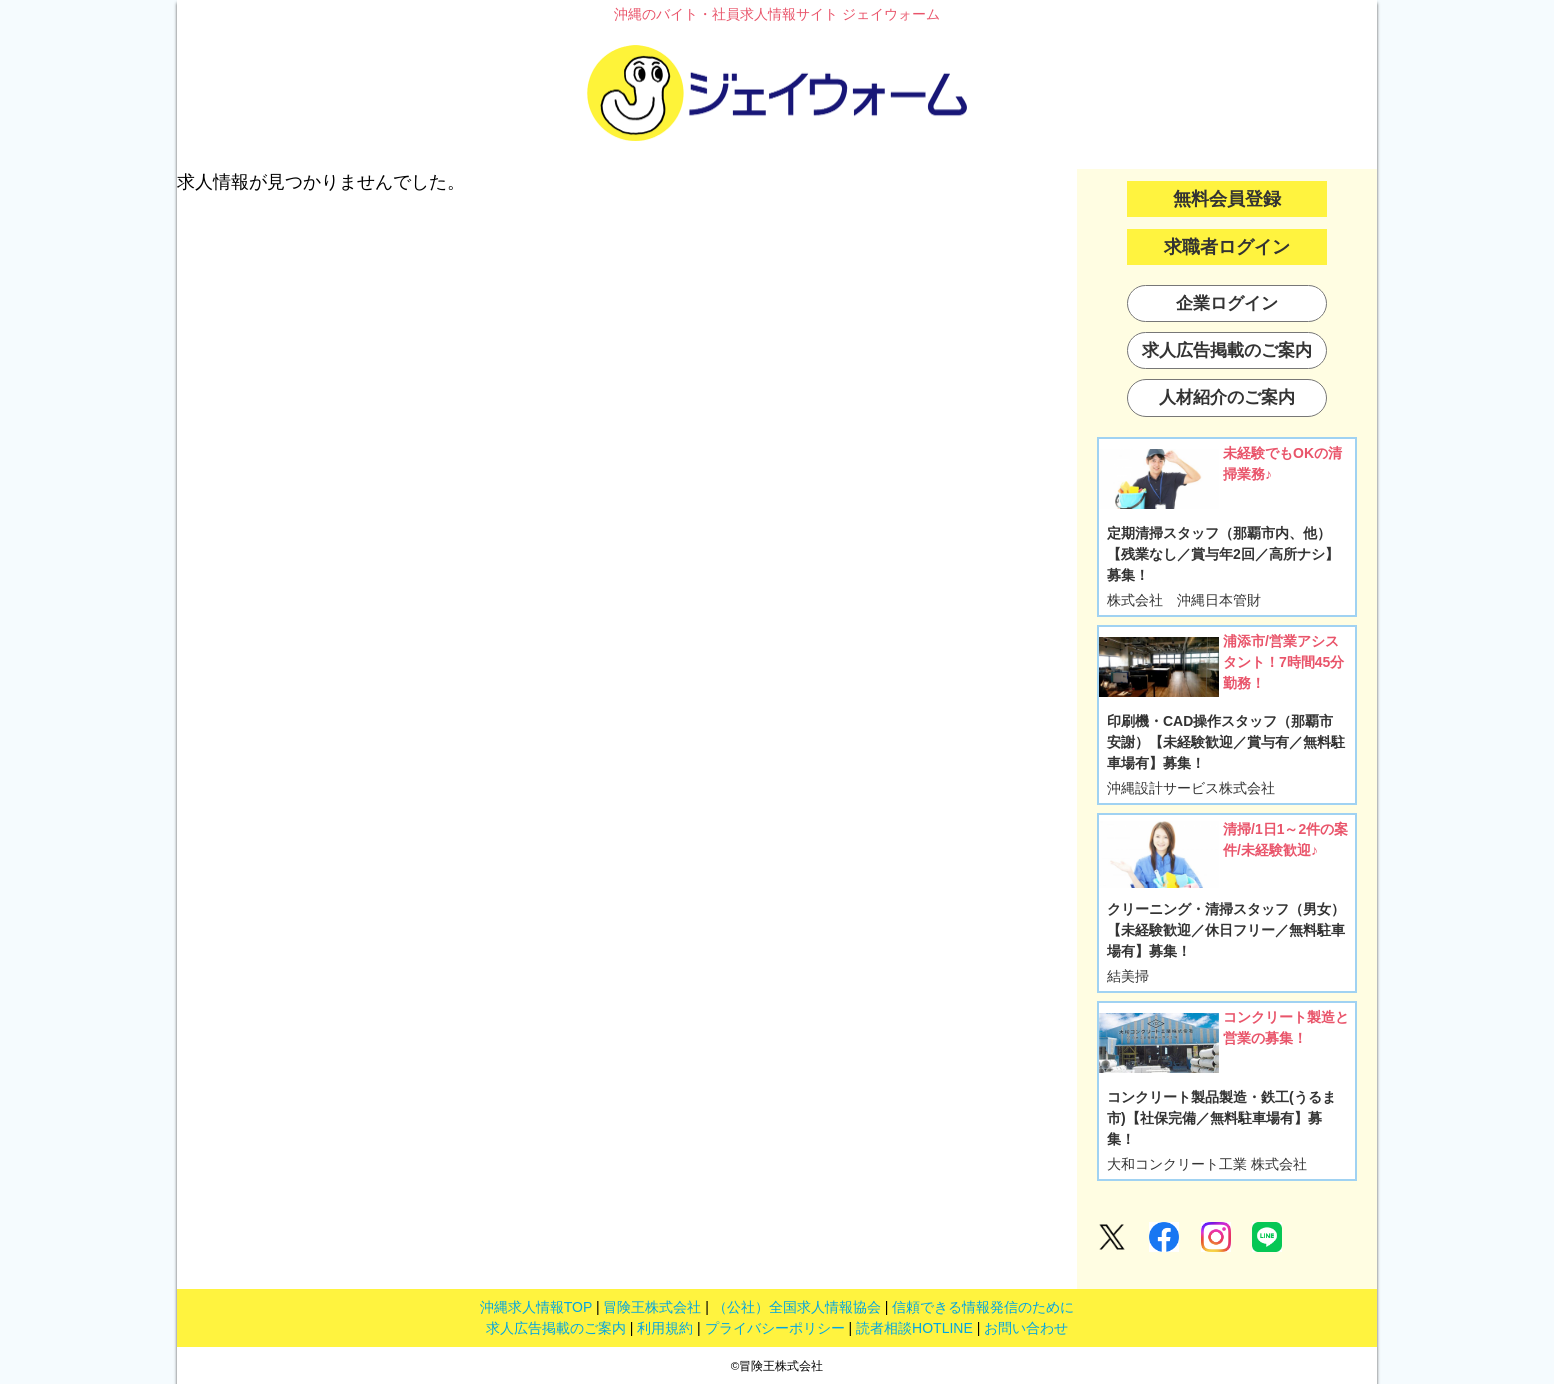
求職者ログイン (1227, 247)
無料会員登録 (1227, 199)
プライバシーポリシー (775, 1328)
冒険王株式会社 (652, 1307)
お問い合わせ (1026, 1328)
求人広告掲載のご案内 (556, 1328)
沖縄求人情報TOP (536, 1307)
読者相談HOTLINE (914, 1328)
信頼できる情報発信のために (983, 1307)
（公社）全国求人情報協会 (797, 1307)
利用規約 (665, 1328)
